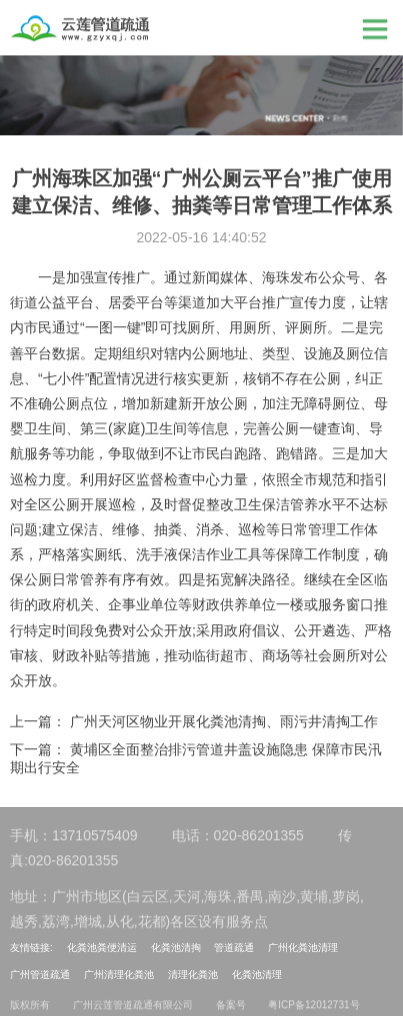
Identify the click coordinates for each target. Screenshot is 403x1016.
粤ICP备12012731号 (313, 1008)
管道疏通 (234, 947)
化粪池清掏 (176, 947)
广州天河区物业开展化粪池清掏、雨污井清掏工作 (224, 722)
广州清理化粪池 (119, 974)
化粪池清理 (257, 974)
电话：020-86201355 (238, 839)
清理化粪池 (193, 974)
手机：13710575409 (74, 839)
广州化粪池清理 (303, 947)
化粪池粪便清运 (102, 947)
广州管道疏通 (40, 974)
